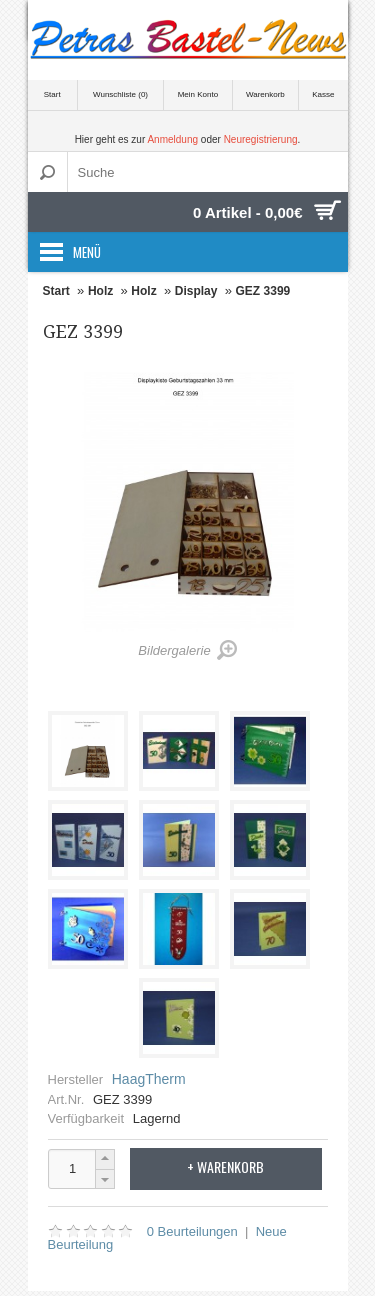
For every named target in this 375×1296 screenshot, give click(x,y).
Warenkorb (265, 94)
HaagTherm (149, 1079)
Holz (100, 291)
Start (52, 94)
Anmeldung (172, 139)
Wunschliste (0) (120, 94)
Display (196, 291)
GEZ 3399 (263, 291)
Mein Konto (198, 94)
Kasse (323, 94)
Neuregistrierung (261, 139)
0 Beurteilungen (192, 1231)
